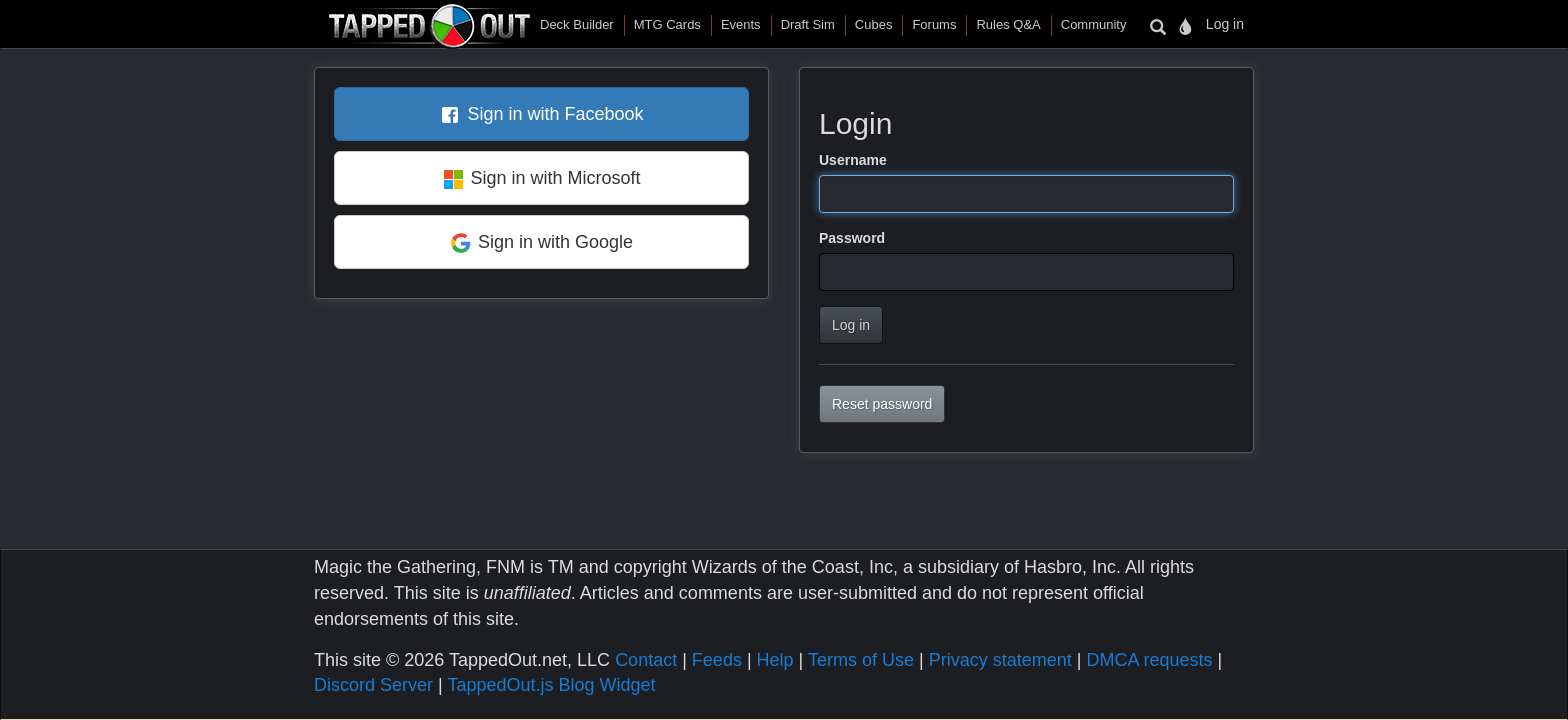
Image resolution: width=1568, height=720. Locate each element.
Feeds (717, 660)
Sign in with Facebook (555, 114)
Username (853, 160)
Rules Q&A (1008, 24)
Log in (1225, 24)
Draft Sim (808, 24)
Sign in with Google (555, 242)
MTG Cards (667, 24)
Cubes (874, 24)
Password (852, 238)
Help (775, 660)
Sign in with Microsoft (555, 178)
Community (1094, 24)
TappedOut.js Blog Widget (551, 685)
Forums (934, 24)
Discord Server (373, 685)
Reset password (882, 404)
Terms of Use (861, 660)
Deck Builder (577, 24)
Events (741, 24)
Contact (646, 660)
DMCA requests (1149, 660)
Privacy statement (1000, 660)
